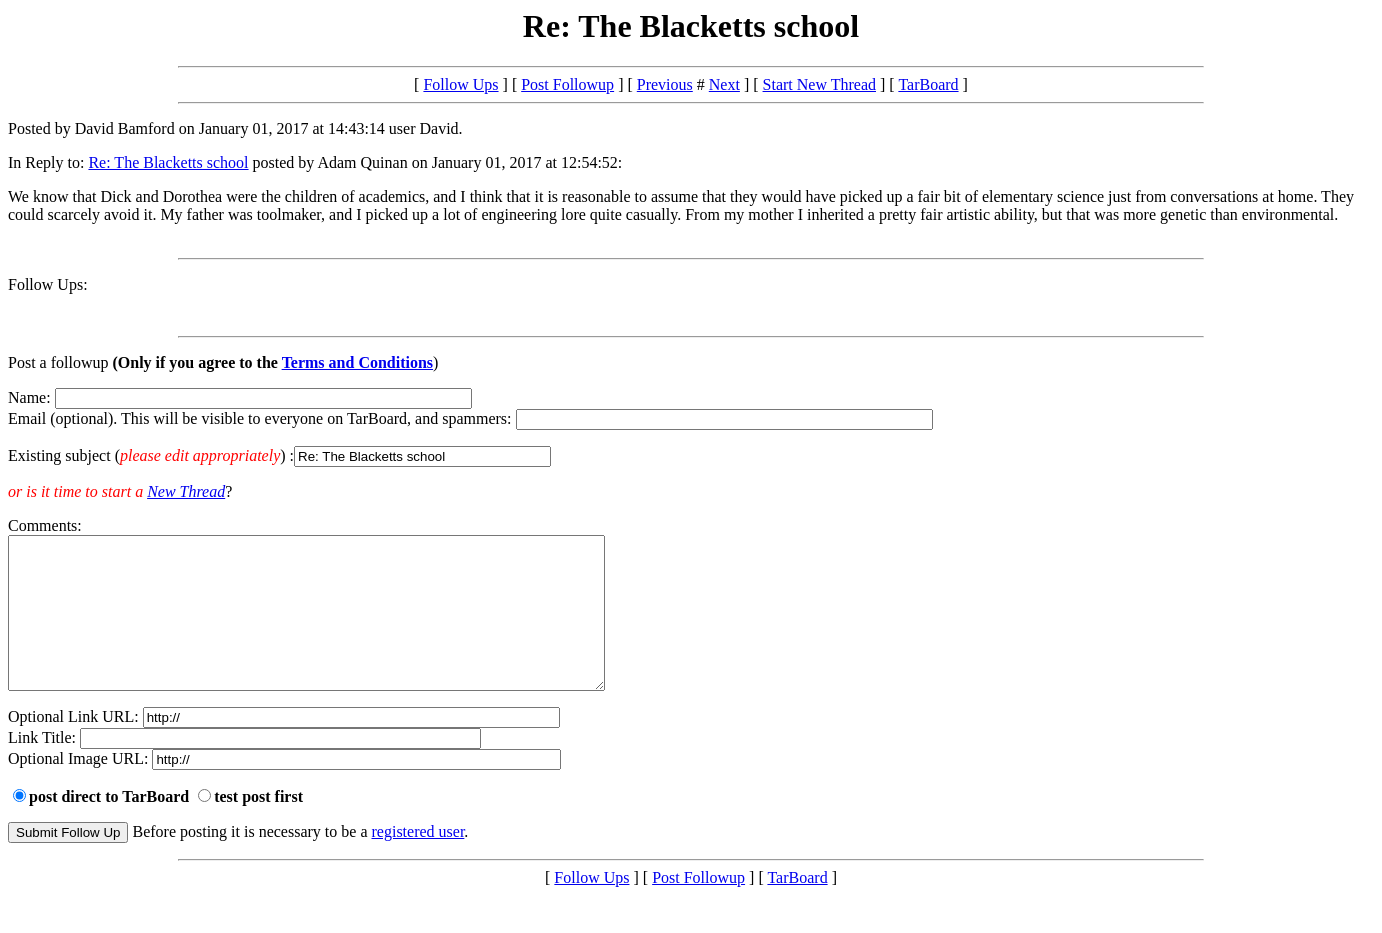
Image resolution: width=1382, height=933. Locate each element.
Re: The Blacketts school (168, 162)
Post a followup (58, 362)
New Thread (186, 491)
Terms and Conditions (357, 362)
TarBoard (928, 84)
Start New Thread (819, 84)
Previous (665, 84)
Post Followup (567, 84)
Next (724, 84)
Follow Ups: (48, 284)
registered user (418, 861)
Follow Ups (460, 84)
